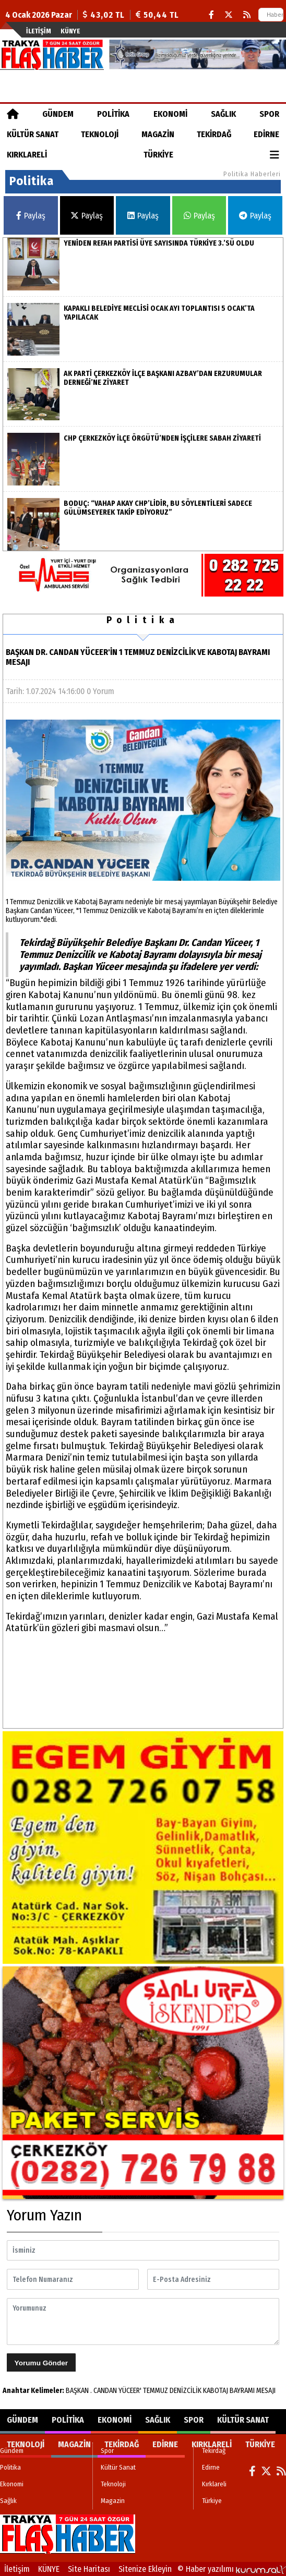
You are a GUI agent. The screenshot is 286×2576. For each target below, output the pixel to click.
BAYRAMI (242, 2390)
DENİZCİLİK (185, 2390)
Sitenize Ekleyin (145, 2569)
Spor (269, 114)
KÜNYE (70, 31)
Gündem (58, 114)
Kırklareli (27, 155)
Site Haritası (89, 2569)
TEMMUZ (155, 2390)
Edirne (266, 134)
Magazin (157, 134)
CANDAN (105, 2390)
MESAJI (266, 2390)
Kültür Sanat (32, 134)
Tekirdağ (214, 134)
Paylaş (30, 216)
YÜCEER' (129, 2390)
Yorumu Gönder (41, 2363)
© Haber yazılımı (231, 2569)
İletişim (38, 31)
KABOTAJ (215, 2390)
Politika (113, 114)
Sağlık (223, 114)
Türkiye (158, 155)
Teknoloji (99, 134)
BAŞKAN (77, 2390)
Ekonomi (170, 114)
